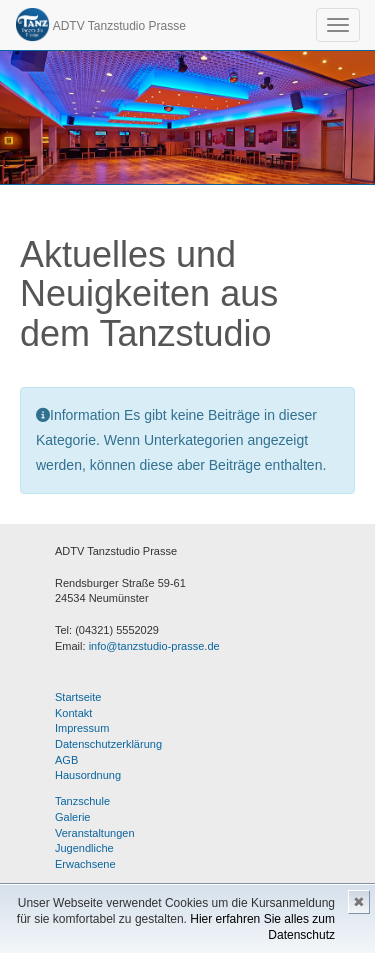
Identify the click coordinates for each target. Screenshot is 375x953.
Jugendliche (84, 848)
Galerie (72, 817)
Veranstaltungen (95, 833)
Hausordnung (88, 775)
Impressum (82, 728)
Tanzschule (82, 801)
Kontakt (73, 713)
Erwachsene (85, 864)
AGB (66, 760)
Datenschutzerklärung (108, 744)
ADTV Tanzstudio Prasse (100, 24)
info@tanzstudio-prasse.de (154, 646)
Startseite (78, 697)
